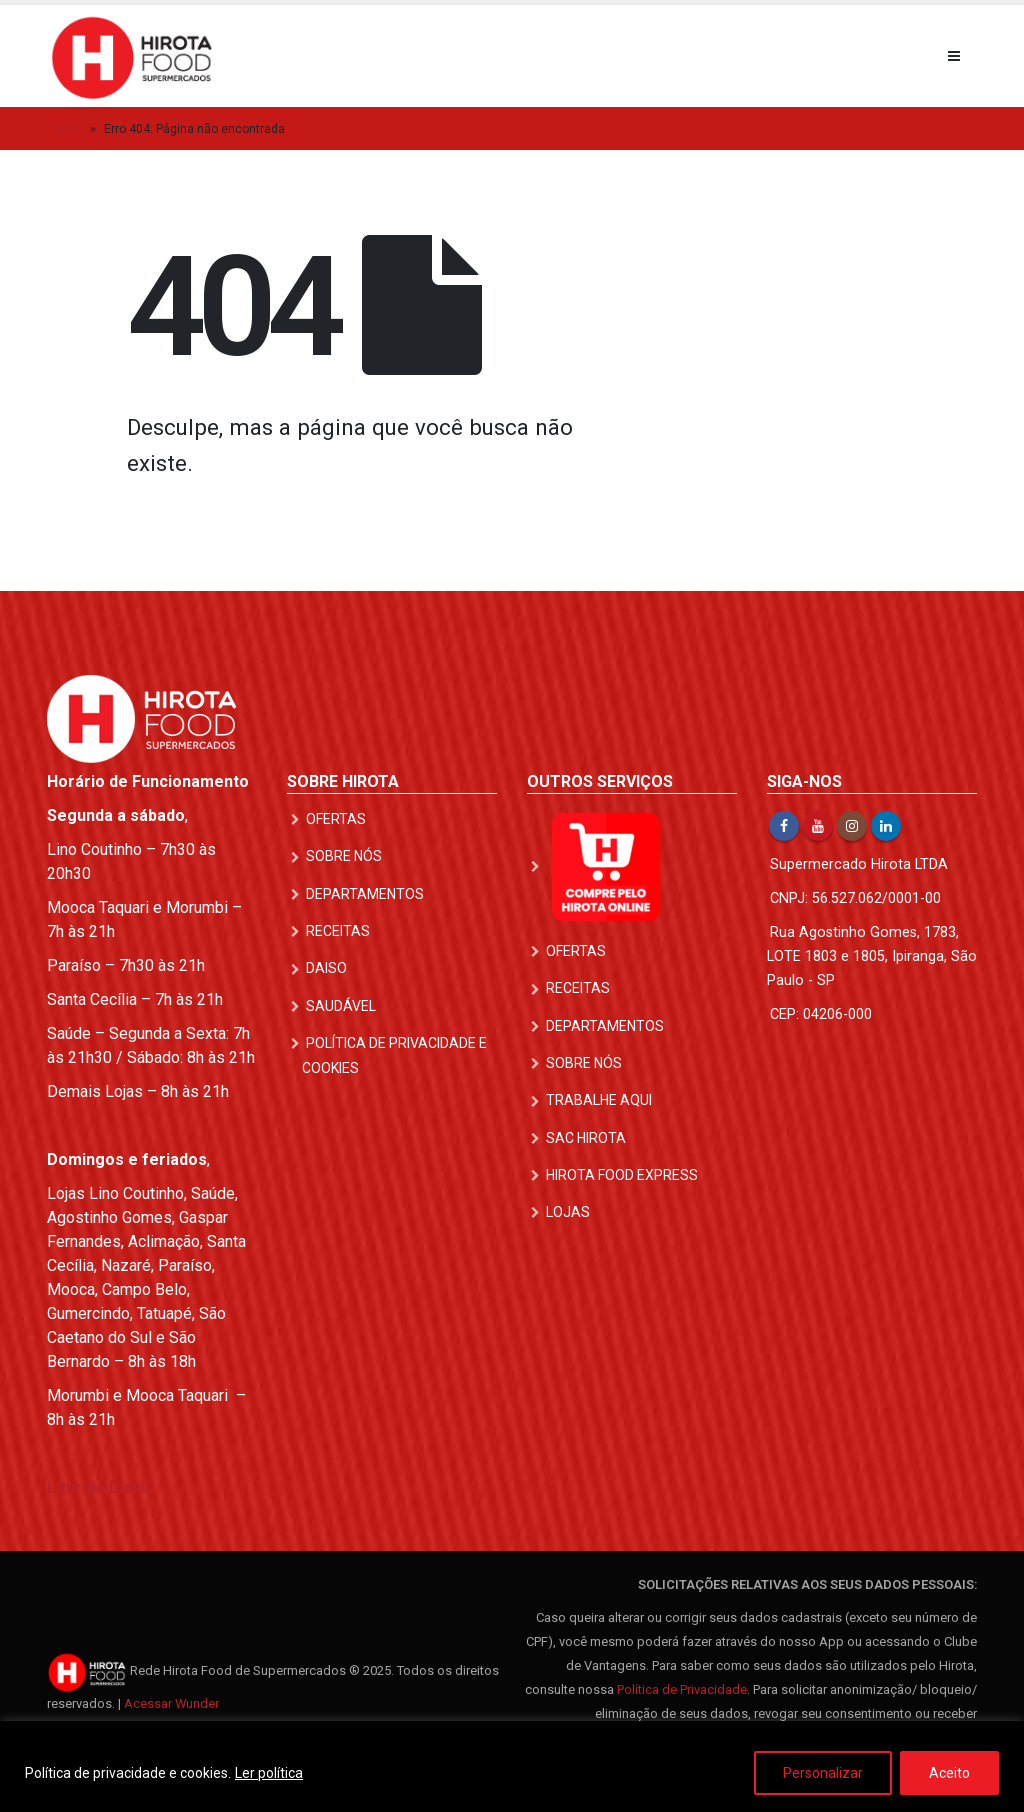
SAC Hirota (586, 1137)
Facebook (784, 826)
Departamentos (365, 894)
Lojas (568, 1212)
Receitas (338, 931)
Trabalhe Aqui (599, 1100)
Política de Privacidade (682, 1689)
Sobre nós (344, 856)
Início (67, 129)
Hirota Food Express (622, 1174)
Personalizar (823, 1773)
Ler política (269, 1773)
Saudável (341, 1005)
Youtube (818, 826)
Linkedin (886, 826)
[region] (512, 1766)
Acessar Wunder (171, 1703)
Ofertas (336, 819)
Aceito (949, 1773)
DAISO (326, 968)
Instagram (852, 826)
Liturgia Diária (100, 1487)
